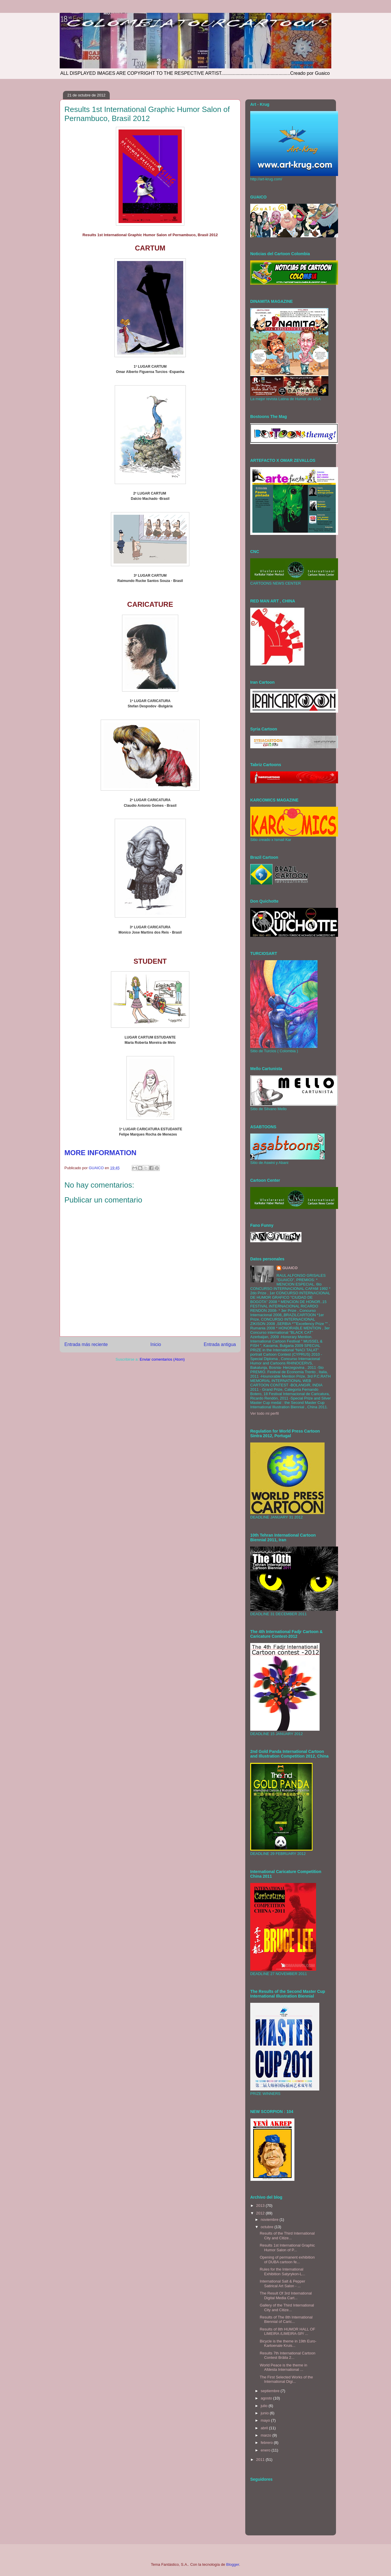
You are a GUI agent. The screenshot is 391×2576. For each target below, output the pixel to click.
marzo (266, 2435)
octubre (268, 2227)
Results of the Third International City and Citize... (287, 2235)
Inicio (155, 1344)
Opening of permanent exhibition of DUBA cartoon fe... (287, 2259)
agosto (267, 2398)
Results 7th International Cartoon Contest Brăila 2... (287, 2355)
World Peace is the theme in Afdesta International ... (283, 2367)
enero (266, 2450)
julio (265, 2406)
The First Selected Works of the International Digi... (286, 2379)
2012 (261, 2213)
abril (265, 2428)
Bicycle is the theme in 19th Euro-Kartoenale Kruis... (288, 2343)
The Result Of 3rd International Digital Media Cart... (286, 2295)
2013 (261, 2205)
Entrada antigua (220, 1344)
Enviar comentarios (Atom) (162, 1359)
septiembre (271, 2391)
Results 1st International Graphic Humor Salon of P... (287, 2247)
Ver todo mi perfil (264, 1413)
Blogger (232, 2564)
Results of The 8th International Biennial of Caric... (286, 2319)
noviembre (270, 2219)
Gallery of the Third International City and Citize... (287, 2307)
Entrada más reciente (86, 1344)
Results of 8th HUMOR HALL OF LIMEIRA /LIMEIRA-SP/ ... (287, 2331)
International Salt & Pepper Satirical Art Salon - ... (282, 2283)
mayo (266, 2420)
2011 (261, 2459)
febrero (267, 2442)
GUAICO (290, 1268)
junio (265, 2413)
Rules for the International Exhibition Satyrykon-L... (282, 2271)
